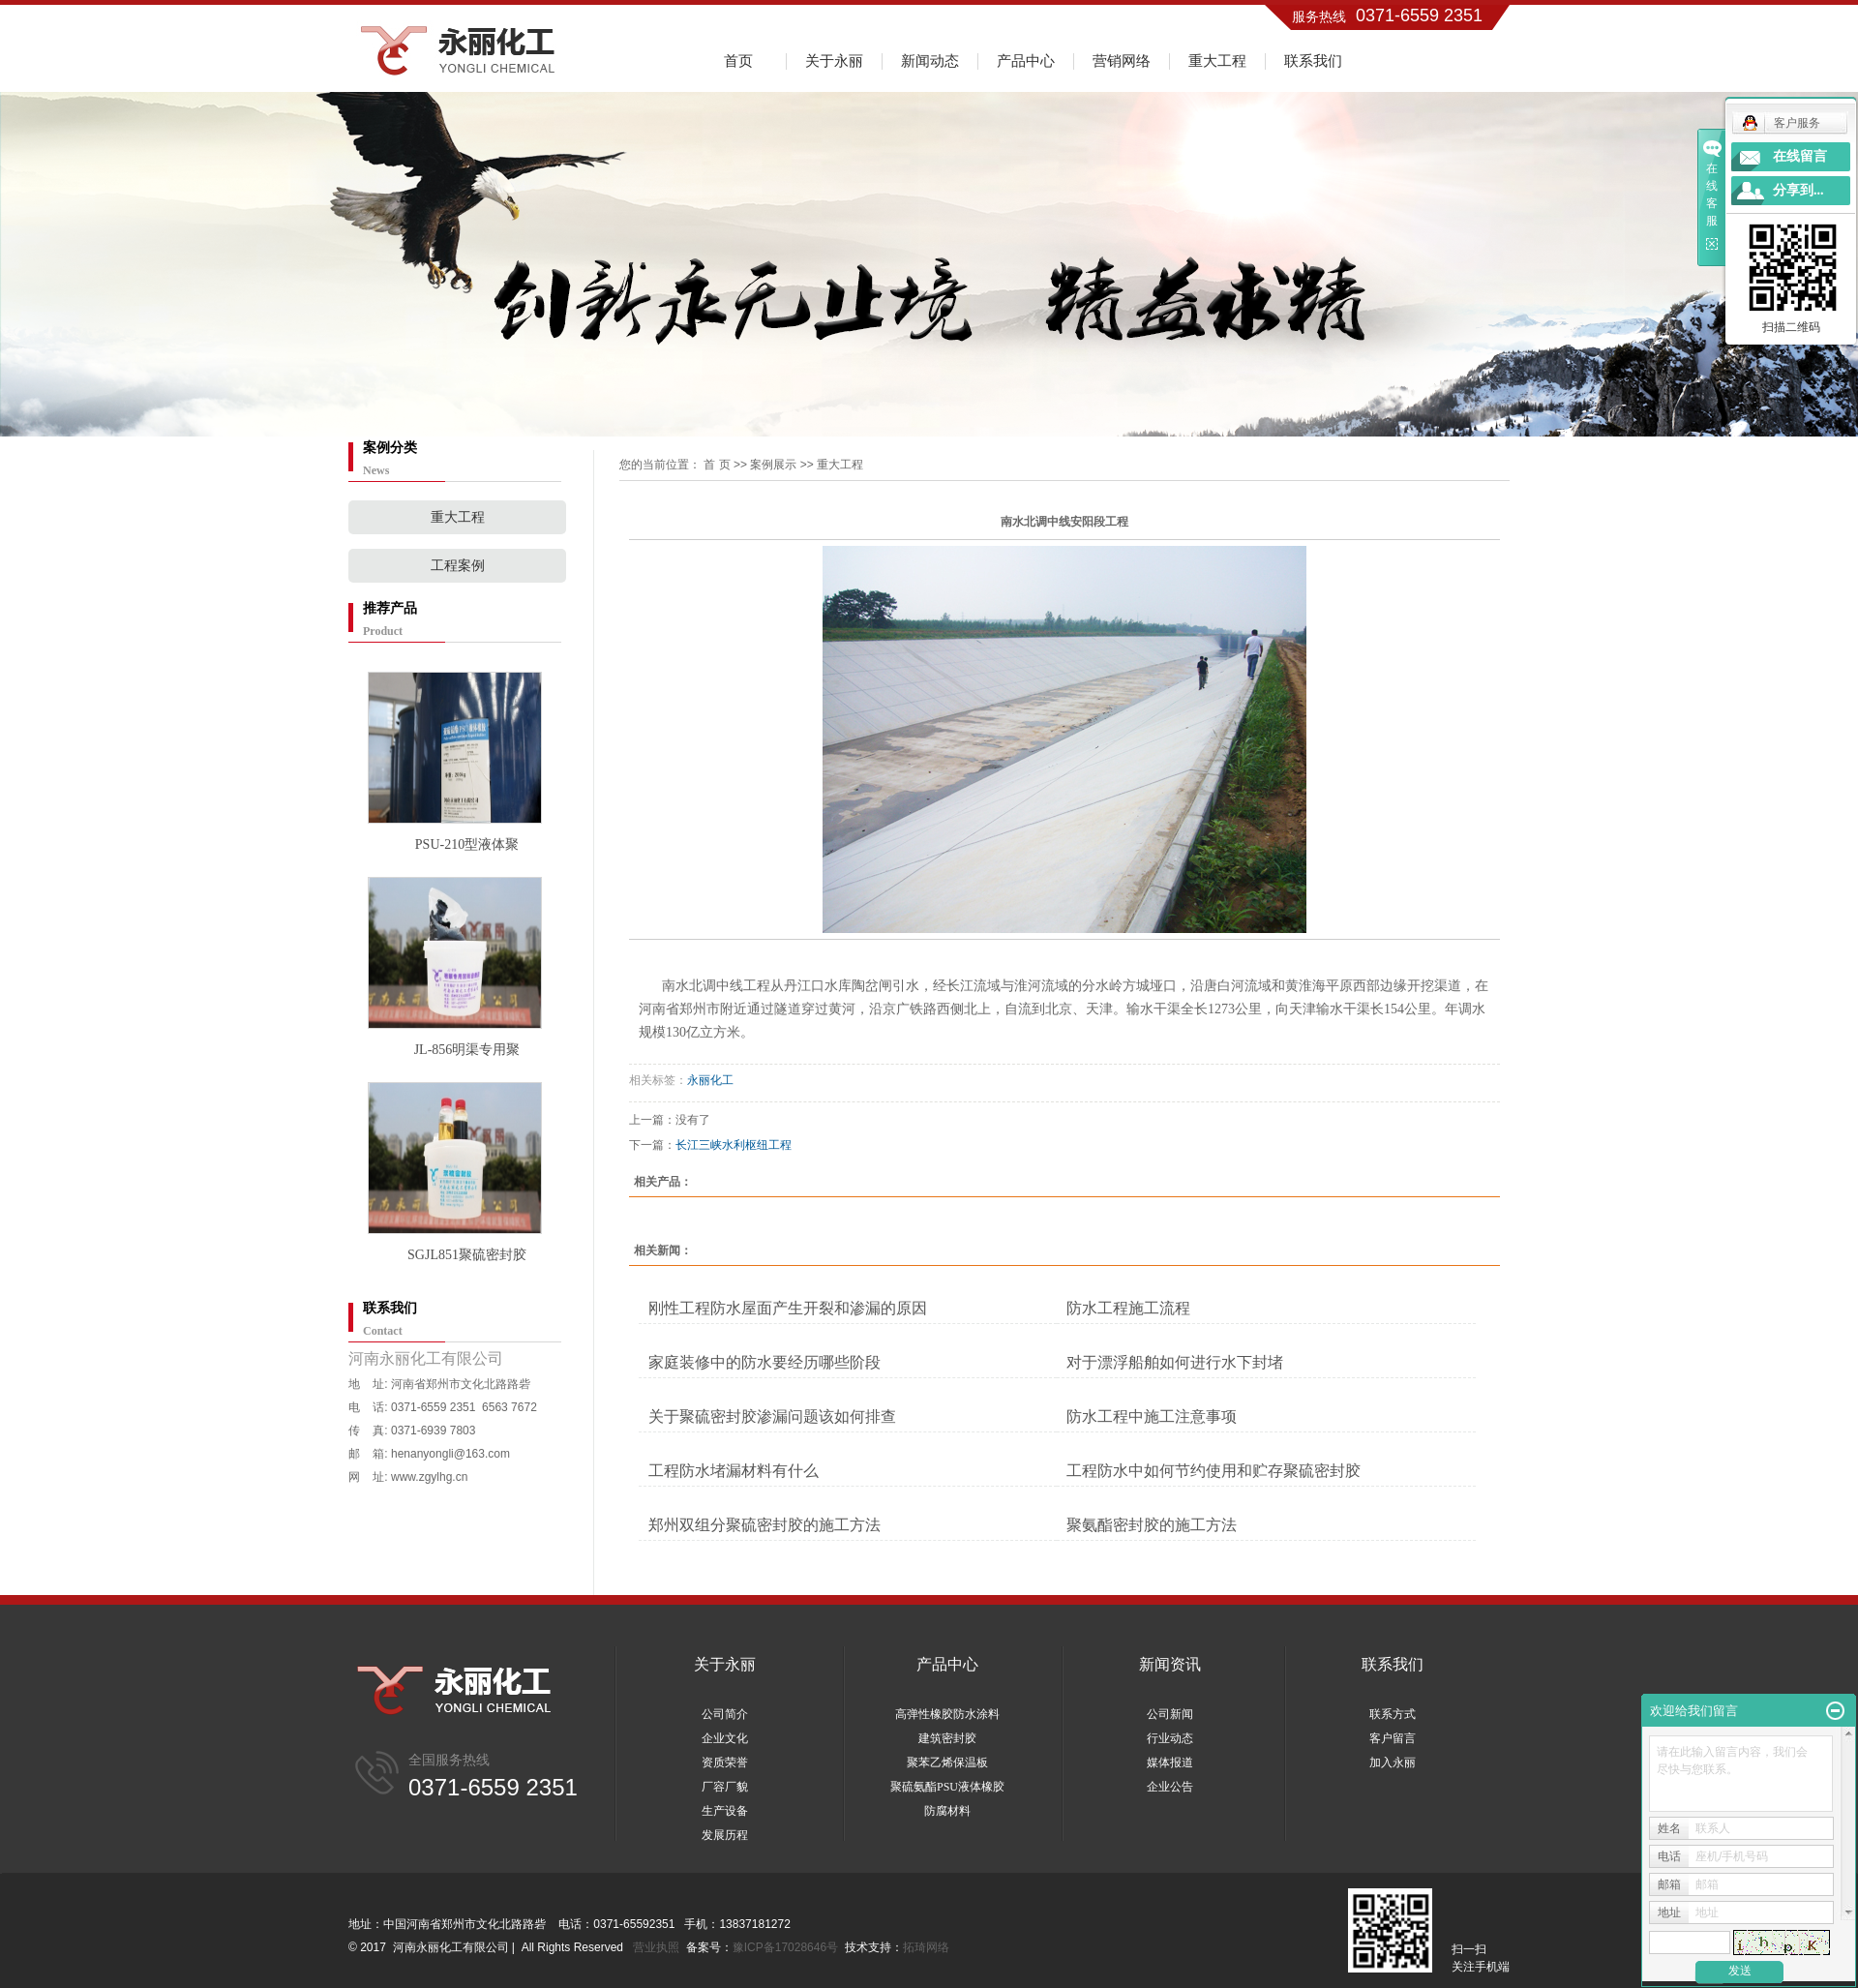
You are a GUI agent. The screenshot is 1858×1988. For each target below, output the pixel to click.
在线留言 (1800, 156)
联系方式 (1392, 1714)
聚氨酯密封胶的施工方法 (1151, 1525)
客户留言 (1392, 1738)
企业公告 (1170, 1786)
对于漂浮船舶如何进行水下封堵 (1174, 1362)
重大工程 (1217, 60)
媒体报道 (1170, 1762)
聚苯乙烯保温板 (947, 1762)
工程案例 (458, 565)
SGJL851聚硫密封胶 (466, 1255)
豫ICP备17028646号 (785, 1947)
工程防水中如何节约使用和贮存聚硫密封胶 (1213, 1470)
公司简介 (725, 1714)
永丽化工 (710, 1080)
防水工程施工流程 (1128, 1308)
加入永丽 (1392, 1762)
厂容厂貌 (725, 1786)
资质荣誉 (725, 1762)
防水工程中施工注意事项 (1151, 1416)
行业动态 (1170, 1738)
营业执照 (656, 1947)
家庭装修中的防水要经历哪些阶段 (764, 1362)
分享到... (1798, 190)
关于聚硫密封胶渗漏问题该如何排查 (772, 1416)
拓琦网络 (926, 1947)
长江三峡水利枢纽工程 (733, 1145)
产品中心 (1026, 60)
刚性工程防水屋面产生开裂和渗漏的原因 (787, 1308)
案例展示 (773, 464)
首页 (738, 60)
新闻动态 (930, 60)
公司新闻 (1170, 1714)
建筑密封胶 (947, 1738)
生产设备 (725, 1811)
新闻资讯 (1170, 1664)
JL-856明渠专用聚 (467, 1049)
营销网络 (1122, 60)
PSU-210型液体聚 (467, 844)
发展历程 (725, 1835)
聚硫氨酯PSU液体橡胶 (947, 1786)
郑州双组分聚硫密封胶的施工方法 (764, 1525)
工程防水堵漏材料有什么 (733, 1470)
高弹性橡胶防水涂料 (947, 1714)
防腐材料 (947, 1811)
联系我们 (1313, 60)
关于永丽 (834, 60)
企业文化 (725, 1738)
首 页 (717, 464)
